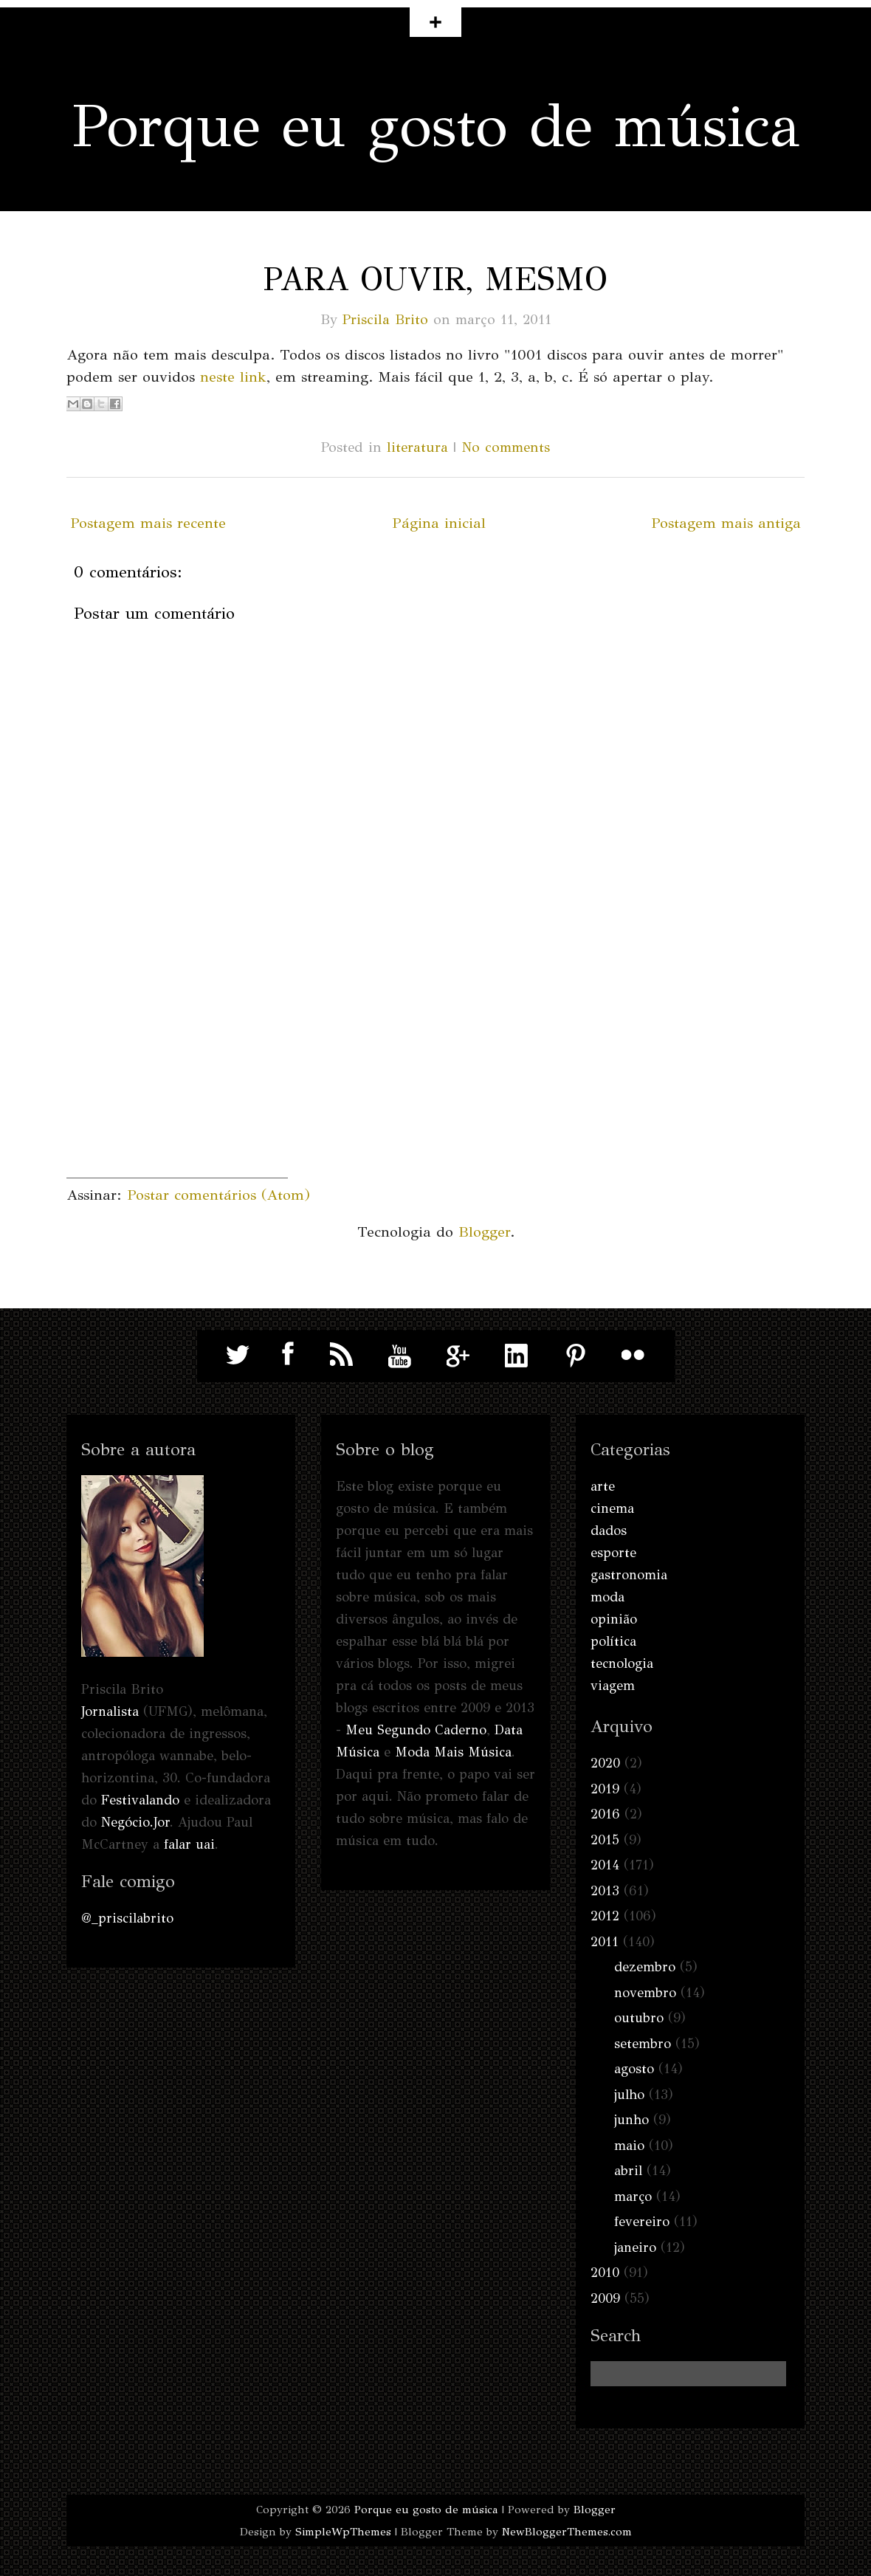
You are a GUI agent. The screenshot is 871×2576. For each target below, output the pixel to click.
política (613, 1641)
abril (628, 2171)
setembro (642, 2044)
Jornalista (110, 1711)
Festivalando (140, 1800)
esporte (613, 1553)
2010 (605, 2272)
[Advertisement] (177, 1085)
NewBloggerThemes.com (567, 2531)
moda (607, 1597)
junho (631, 2120)
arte (603, 1486)
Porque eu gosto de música (436, 125)
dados (609, 1530)
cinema (612, 1508)
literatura (417, 447)
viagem (613, 1685)
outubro (639, 2018)
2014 (605, 1865)
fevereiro (641, 2221)
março (633, 2196)
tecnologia (622, 1663)
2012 (605, 1916)
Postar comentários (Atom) (218, 1195)
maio (629, 2145)
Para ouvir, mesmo (435, 279)
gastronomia (629, 1575)
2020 (605, 1763)
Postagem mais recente (148, 523)
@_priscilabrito (127, 1918)
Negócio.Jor (135, 1822)
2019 (605, 1789)
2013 (605, 1891)
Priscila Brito (385, 319)
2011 (605, 1942)
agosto (634, 2069)
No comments (505, 447)
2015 (605, 1840)
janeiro (635, 2247)
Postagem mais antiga (726, 523)
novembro (645, 1993)
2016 (605, 1814)
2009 (605, 2298)
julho (629, 2094)
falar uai (189, 1844)
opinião (614, 1619)
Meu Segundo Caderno (415, 1730)
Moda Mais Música (453, 1752)
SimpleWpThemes (343, 2531)
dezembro (644, 1967)
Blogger (484, 1232)
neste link (233, 377)
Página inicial (439, 523)
